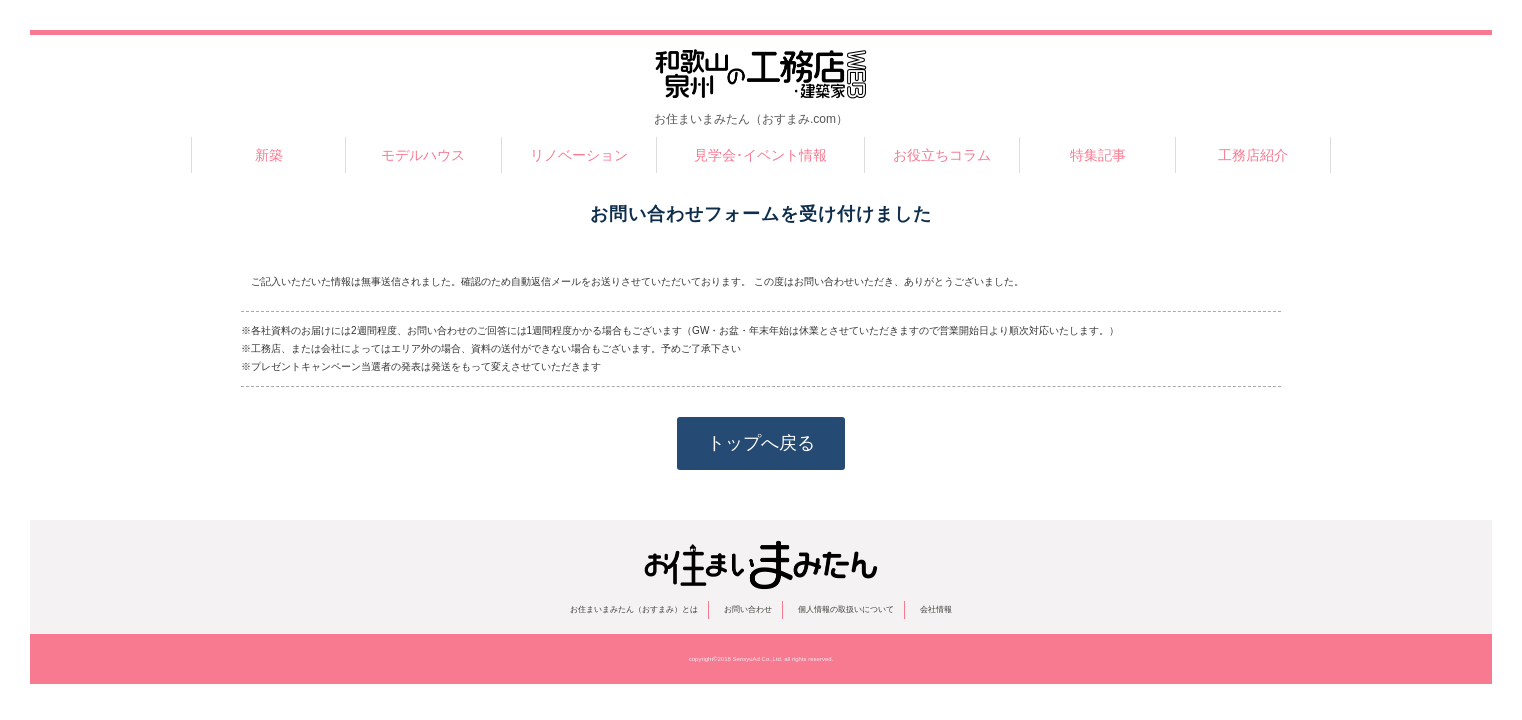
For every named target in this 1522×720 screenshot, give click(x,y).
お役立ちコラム (942, 155)
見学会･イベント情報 (760, 155)
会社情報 (936, 609)
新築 (269, 155)
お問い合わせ (748, 609)
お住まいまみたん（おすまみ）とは (634, 609)
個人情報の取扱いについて (846, 609)
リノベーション (579, 155)
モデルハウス (423, 155)
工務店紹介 (1253, 155)
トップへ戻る (761, 443)
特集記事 (1098, 155)
